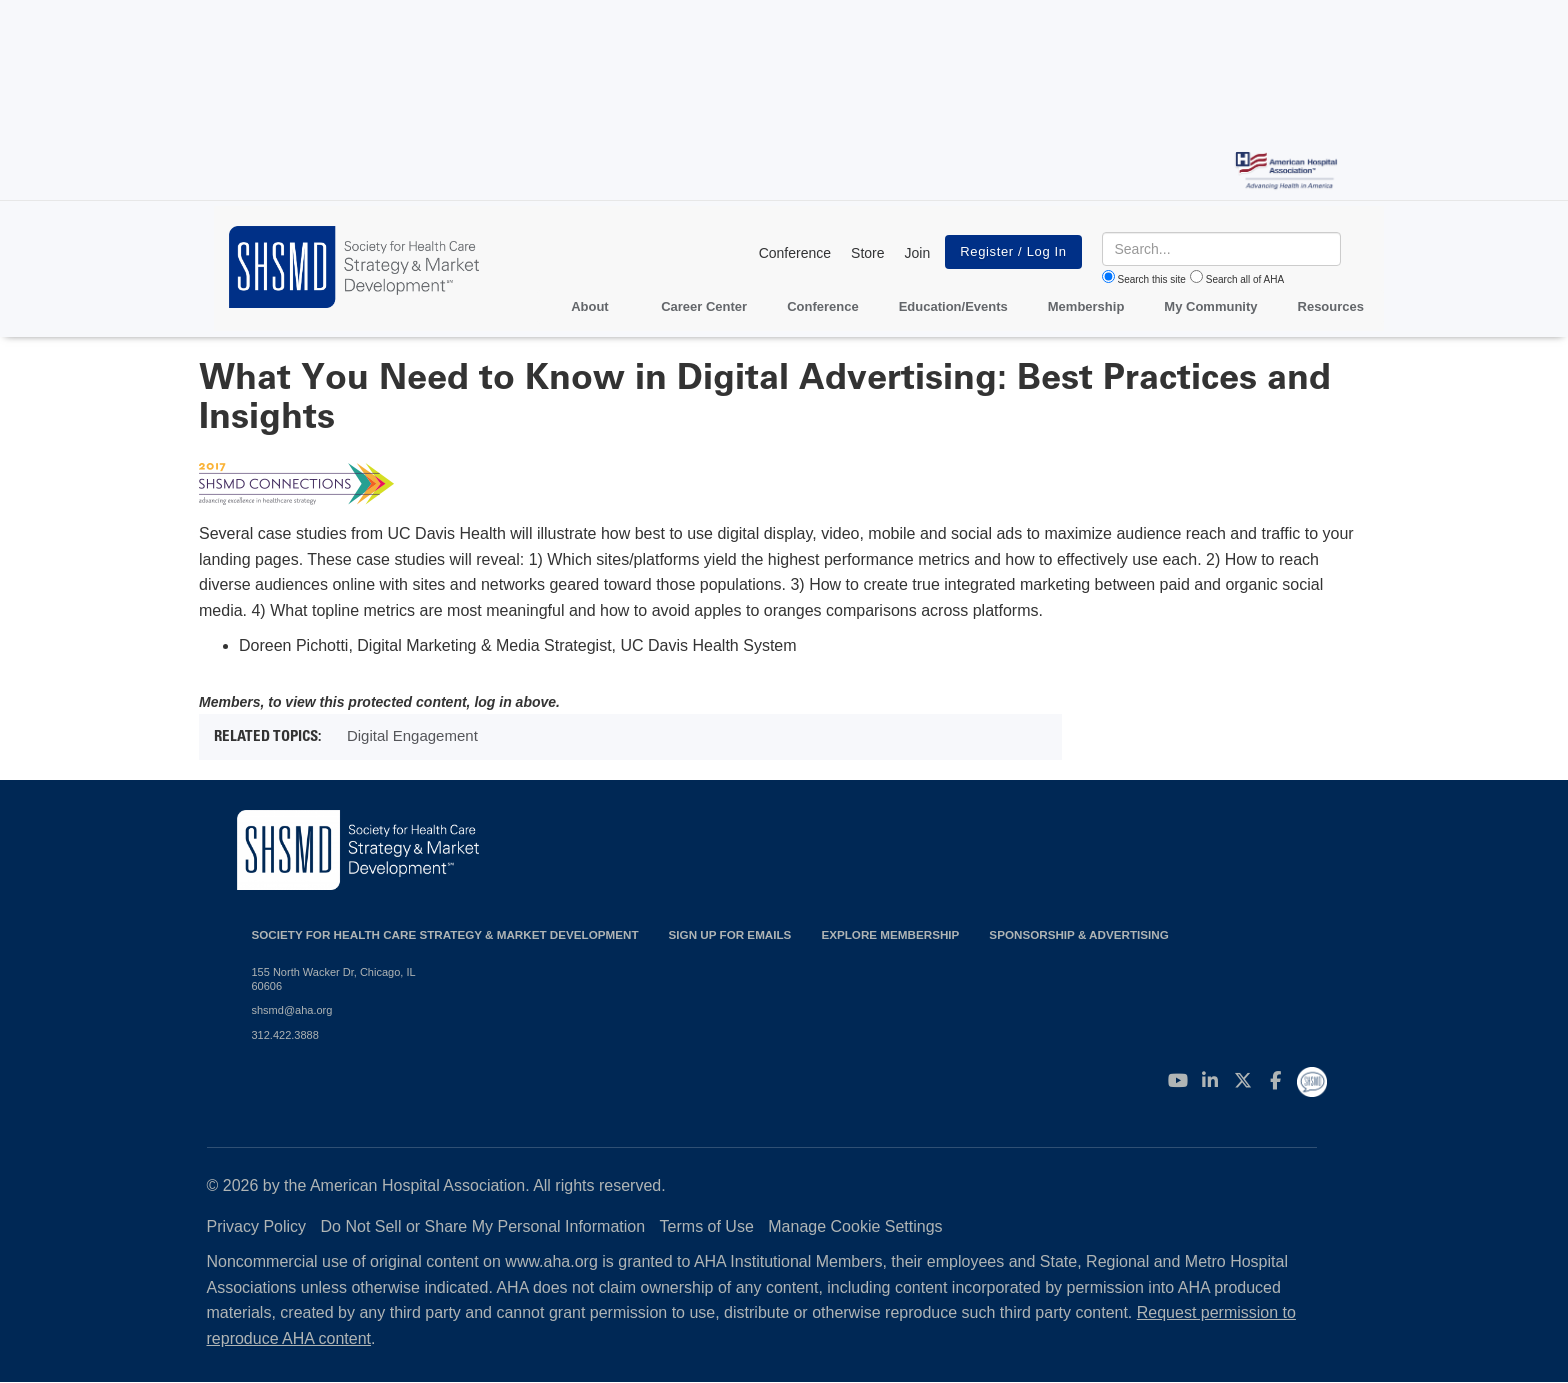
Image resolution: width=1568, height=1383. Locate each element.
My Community (1210, 306)
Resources (1331, 306)
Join (918, 253)
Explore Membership (890, 934)
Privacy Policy (257, 1226)
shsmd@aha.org (292, 1010)
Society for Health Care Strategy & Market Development (445, 934)
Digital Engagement (412, 735)
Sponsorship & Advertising (1078, 934)
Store (867, 253)
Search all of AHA (1245, 279)
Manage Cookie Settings (855, 1226)
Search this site (1152, 279)
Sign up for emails (730, 934)
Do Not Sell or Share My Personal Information (483, 1226)
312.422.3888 (285, 1035)
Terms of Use (707, 1226)
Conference (795, 253)
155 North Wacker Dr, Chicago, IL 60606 (334, 979)
